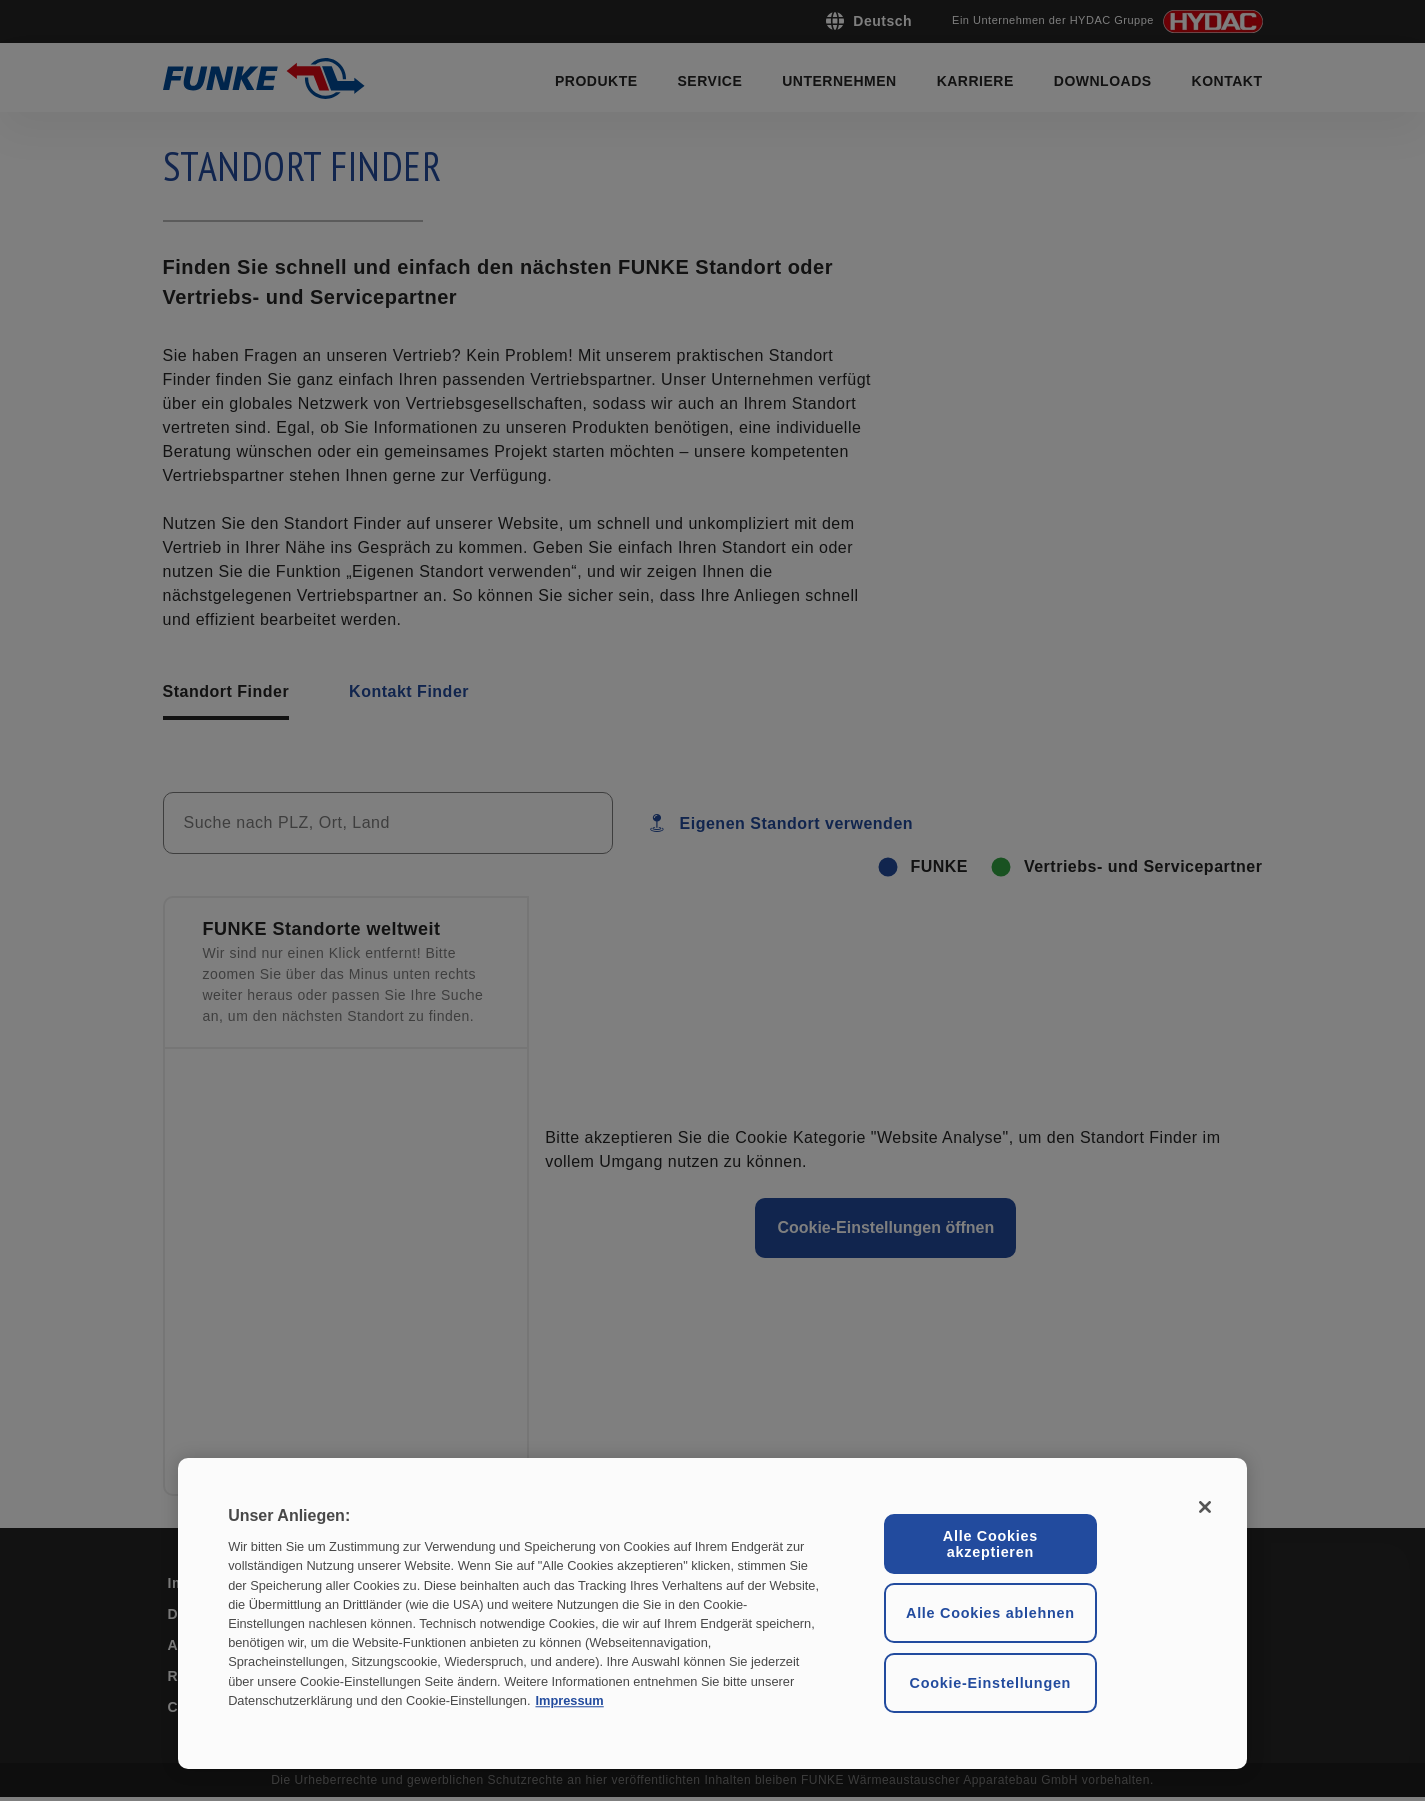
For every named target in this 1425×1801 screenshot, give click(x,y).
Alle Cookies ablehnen (990, 1613)
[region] (712, 1613)
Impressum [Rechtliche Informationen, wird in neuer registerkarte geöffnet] (569, 1700)
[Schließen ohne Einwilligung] (1205, 1507)
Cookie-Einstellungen (991, 1683)
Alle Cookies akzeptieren (990, 1544)
